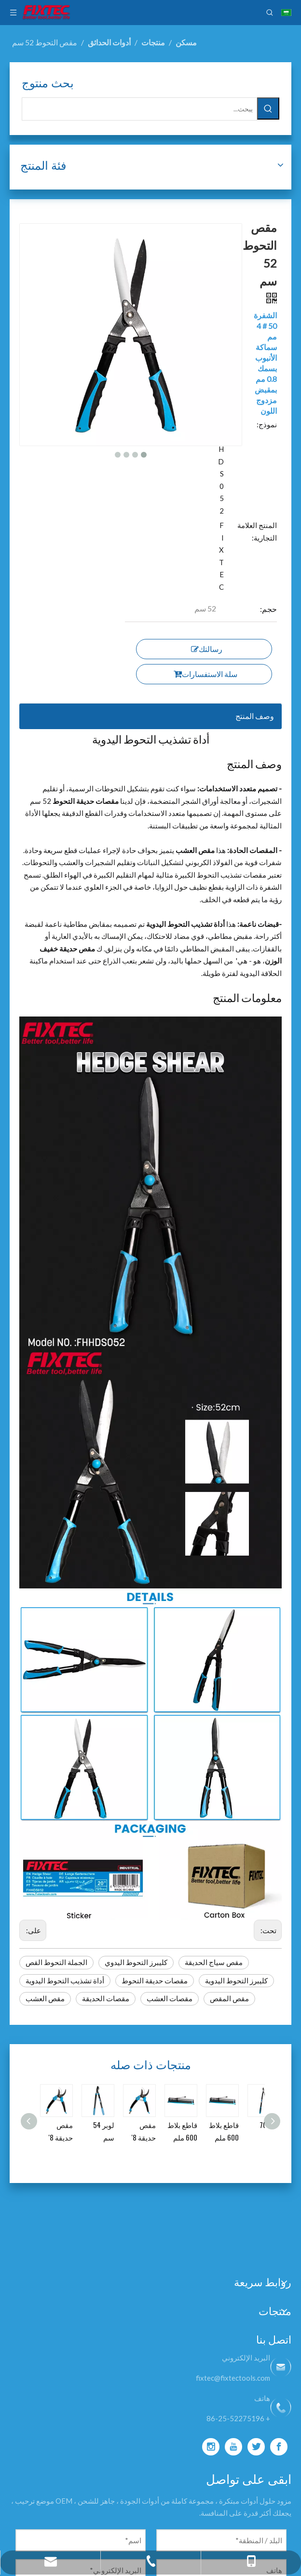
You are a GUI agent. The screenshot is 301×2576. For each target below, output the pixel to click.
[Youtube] (233, 2446)
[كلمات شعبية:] (268, 108)
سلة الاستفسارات (205, 673)
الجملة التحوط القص (56, 1962)
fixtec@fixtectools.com (233, 2377)
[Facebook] (278, 2446)
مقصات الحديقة (105, 1998)
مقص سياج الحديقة (214, 1962)
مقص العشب (45, 1998)
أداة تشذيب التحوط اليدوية (65, 1980)
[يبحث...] (139, 109)
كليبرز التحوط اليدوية (236, 1980)
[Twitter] (256, 2446)
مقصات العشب (169, 1998)
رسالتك (206, 648)
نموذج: (267, 424)
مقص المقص (229, 1998)
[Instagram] (210, 2446)
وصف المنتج (254, 715)
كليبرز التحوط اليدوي (136, 1962)
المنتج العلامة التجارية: (257, 531)
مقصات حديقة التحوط (155, 1980)
